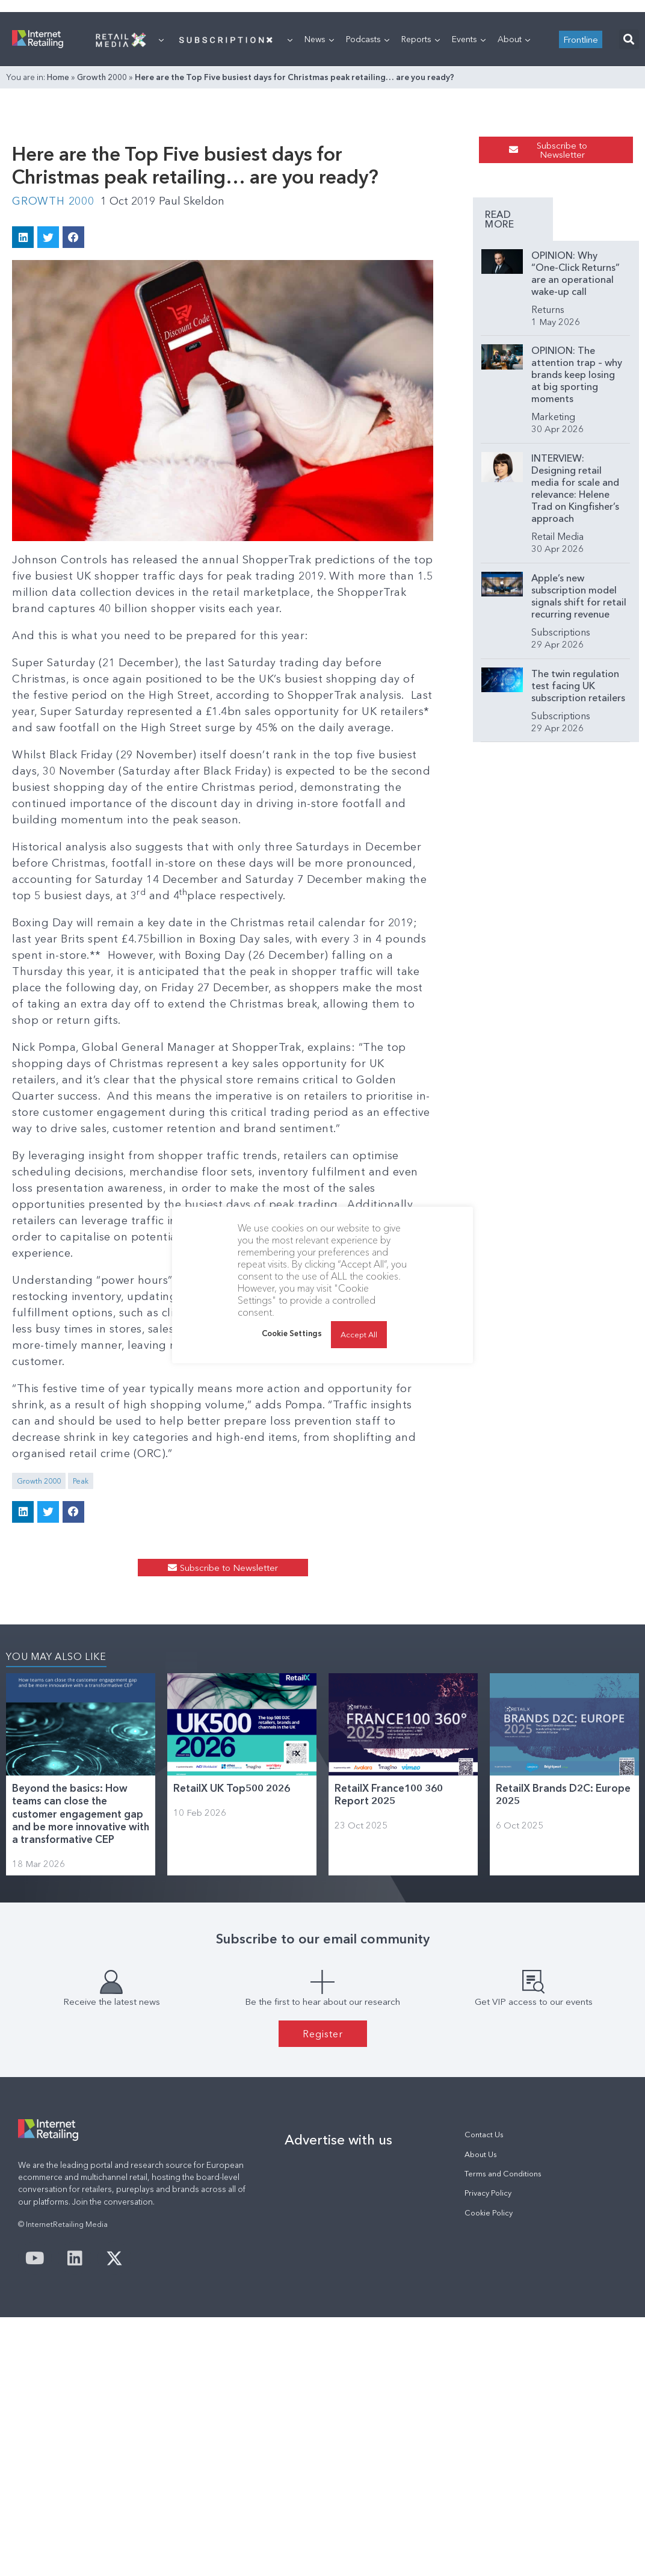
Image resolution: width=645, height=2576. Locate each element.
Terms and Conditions (503, 2416)
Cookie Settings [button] (292, 1333)
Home (58, 227)
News (319, 190)
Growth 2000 (102, 227)
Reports (420, 190)
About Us (480, 2396)
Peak (80, 1669)
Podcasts (367, 190)
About (514, 190)
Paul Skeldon (191, 405)
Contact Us (484, 2377)
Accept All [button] (359, 1334)
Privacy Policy (487, 2435)
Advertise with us (338, 2382)
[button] (629, 190)
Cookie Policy (488, 2455)
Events (469, 190)
